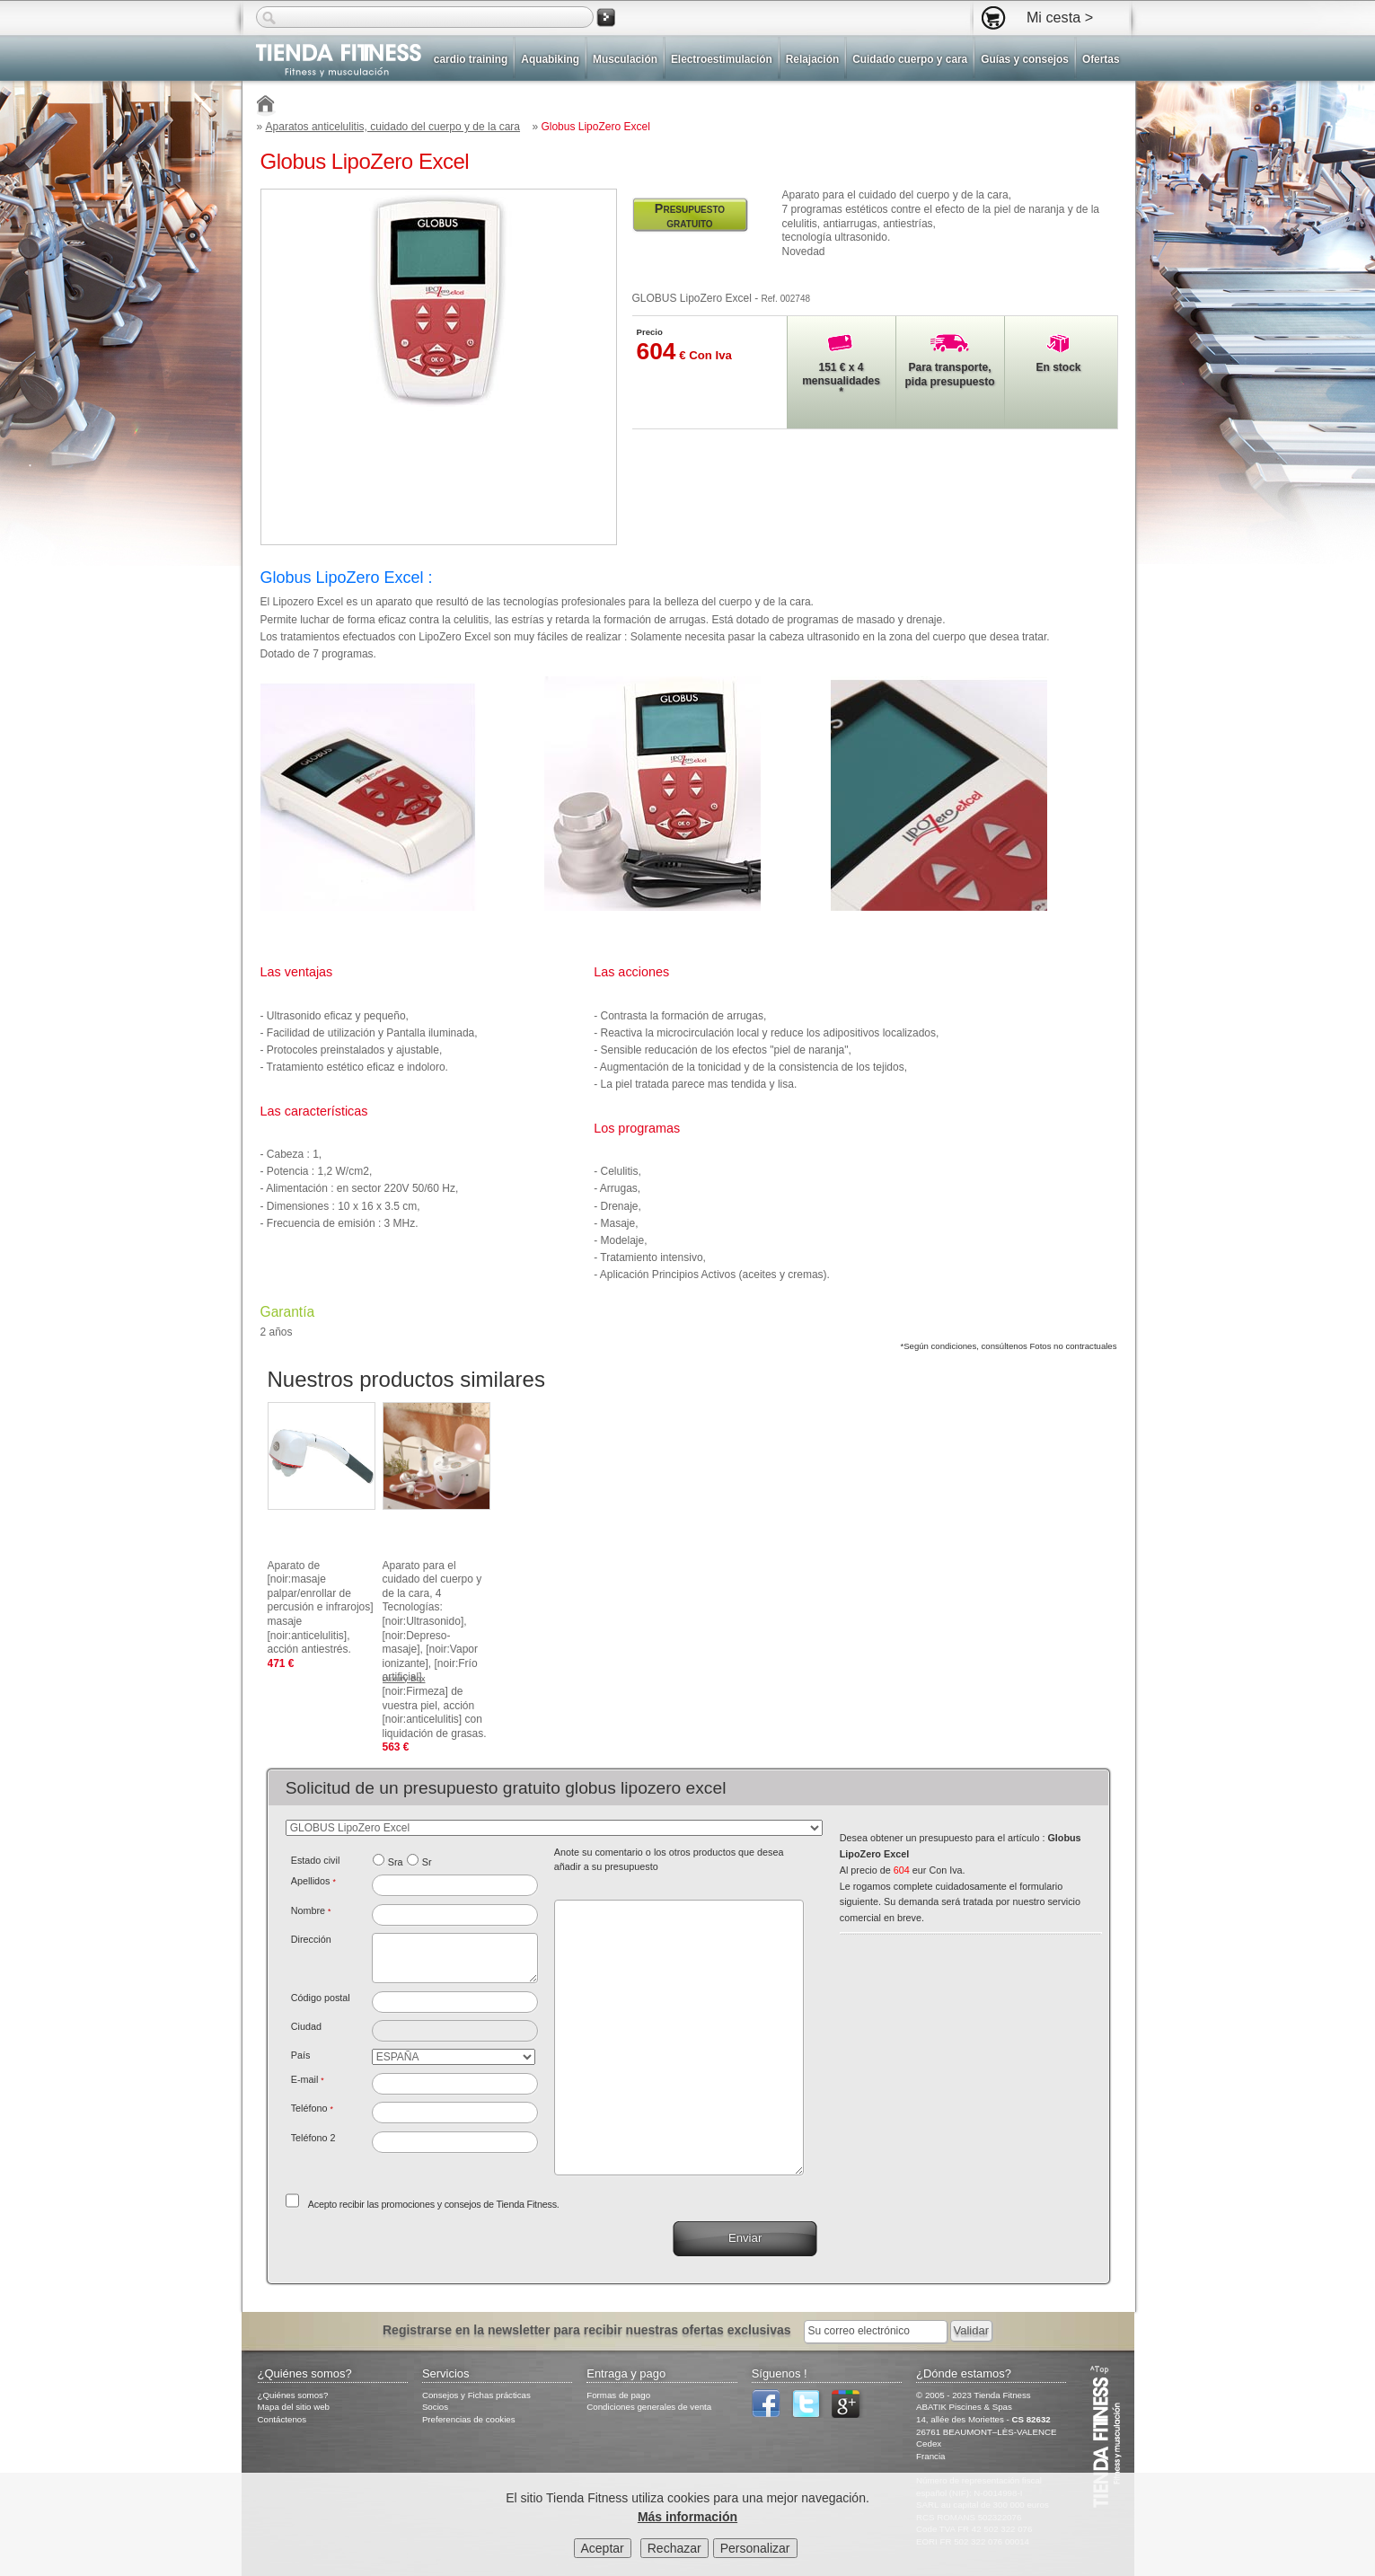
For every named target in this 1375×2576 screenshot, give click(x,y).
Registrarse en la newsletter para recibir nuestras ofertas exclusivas (589, 2330)
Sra (395, 1862)
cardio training (470, 59)
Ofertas (1101, 59)
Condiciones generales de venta (648, 2407)
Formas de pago (618, 2395)
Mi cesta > (1060, 17)
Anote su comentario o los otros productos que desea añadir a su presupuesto (669, 1859)
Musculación (625, 59)
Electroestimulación (721, 59)
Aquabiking (550, 59)
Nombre (311, 1910)
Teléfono (312, 2108)
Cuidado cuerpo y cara (909, 59)
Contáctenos (282, 2419)
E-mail (307, 2079)
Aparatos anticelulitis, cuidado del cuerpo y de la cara (393, 126)
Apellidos (313, 1880)
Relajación (812, 59)
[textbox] (455, 2002)
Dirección (311, 1939)
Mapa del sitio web (294, 2407)
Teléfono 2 (313, 2137)
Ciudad (306, 2026)
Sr (427, 1862)
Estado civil (315, 1860)
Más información (687, 2518)
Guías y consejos (1025, 59)
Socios (435, 2407)
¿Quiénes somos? (293, 2395)
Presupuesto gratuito (690, 215)
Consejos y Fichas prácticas (476, 2395)
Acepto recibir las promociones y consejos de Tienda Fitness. (434, 2204)
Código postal (320, 1997)
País (301, 2055)
